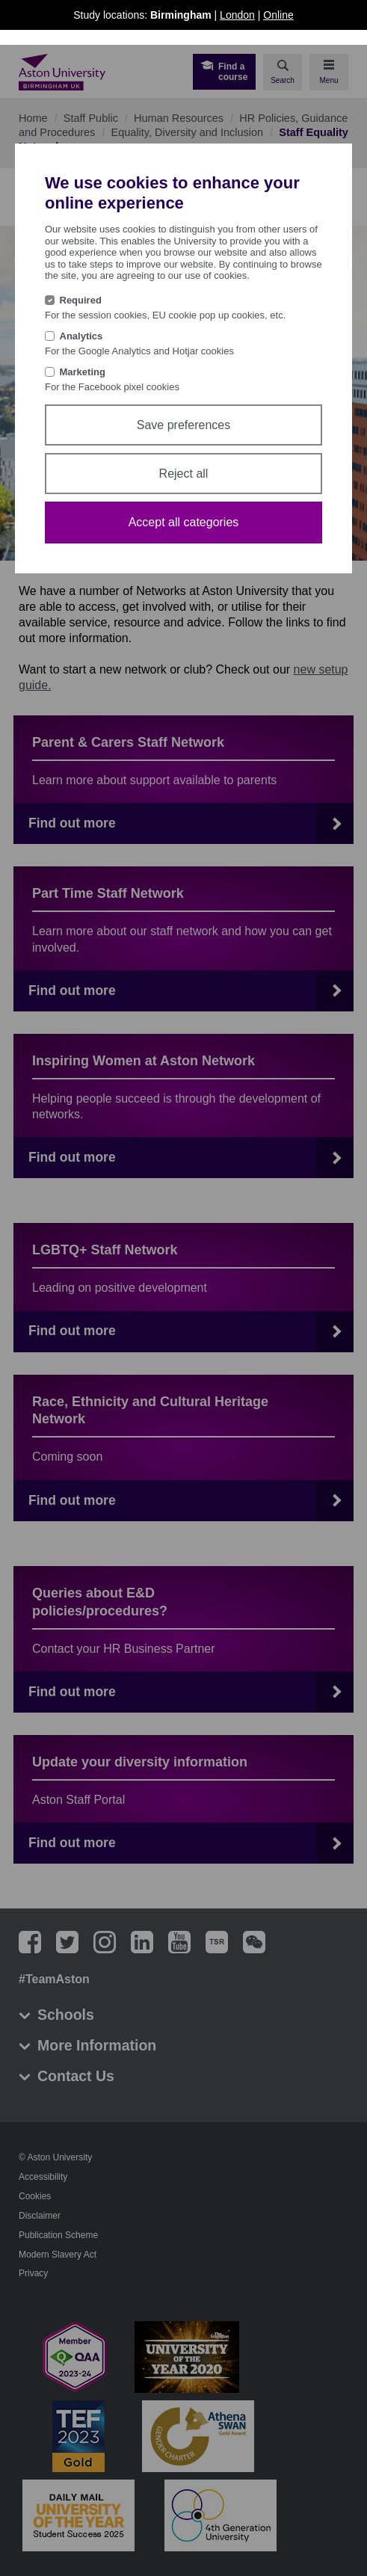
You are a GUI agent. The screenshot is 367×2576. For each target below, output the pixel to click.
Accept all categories (184, 522)
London (237, 15)
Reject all (184, 473)
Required (81, 300)
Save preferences (183, 425)
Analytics (81, 336)
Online (278, 15)
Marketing (82, 372)
